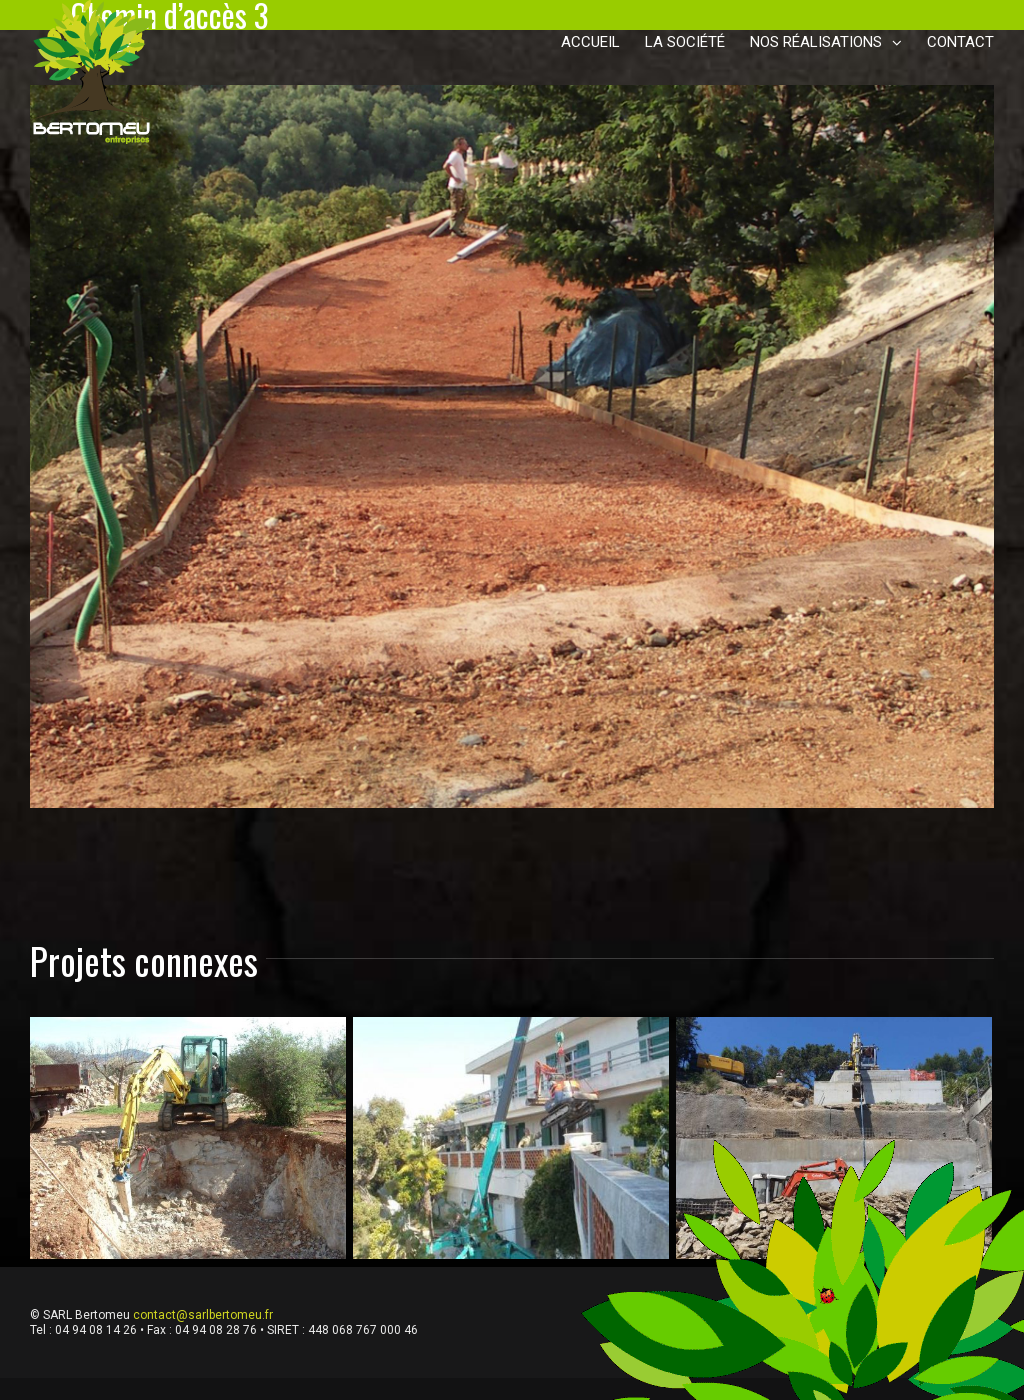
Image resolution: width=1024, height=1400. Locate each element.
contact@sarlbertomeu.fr (203, 1315)
